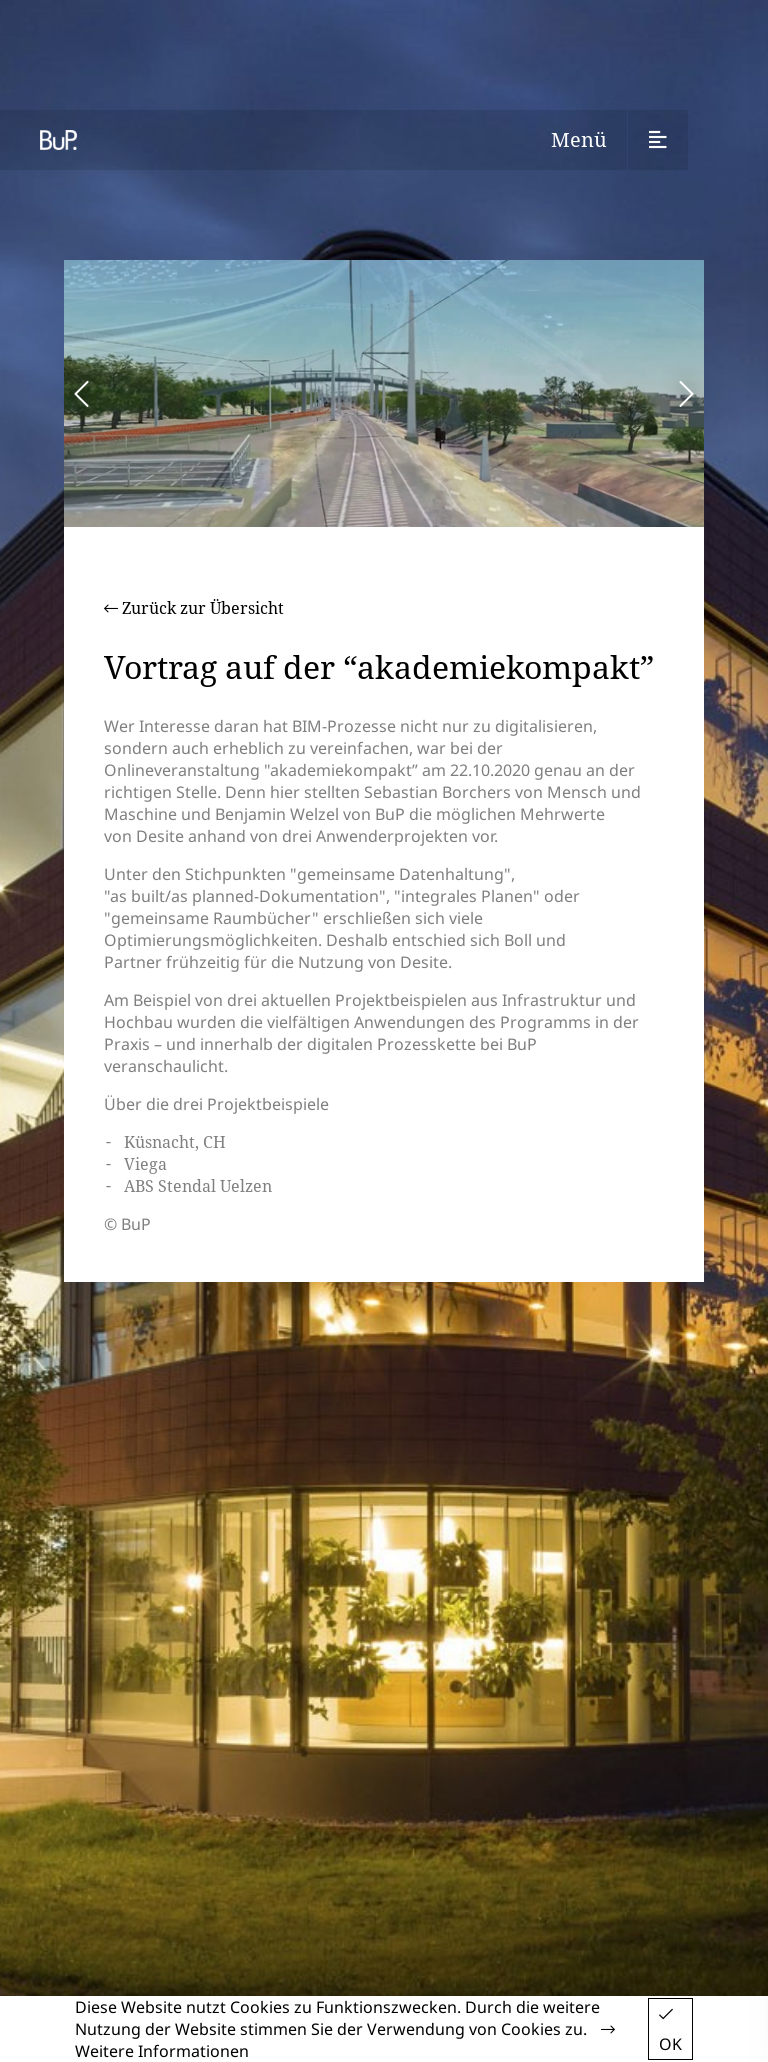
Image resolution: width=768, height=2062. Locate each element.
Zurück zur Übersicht (194, 608)
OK (670, 2030)
